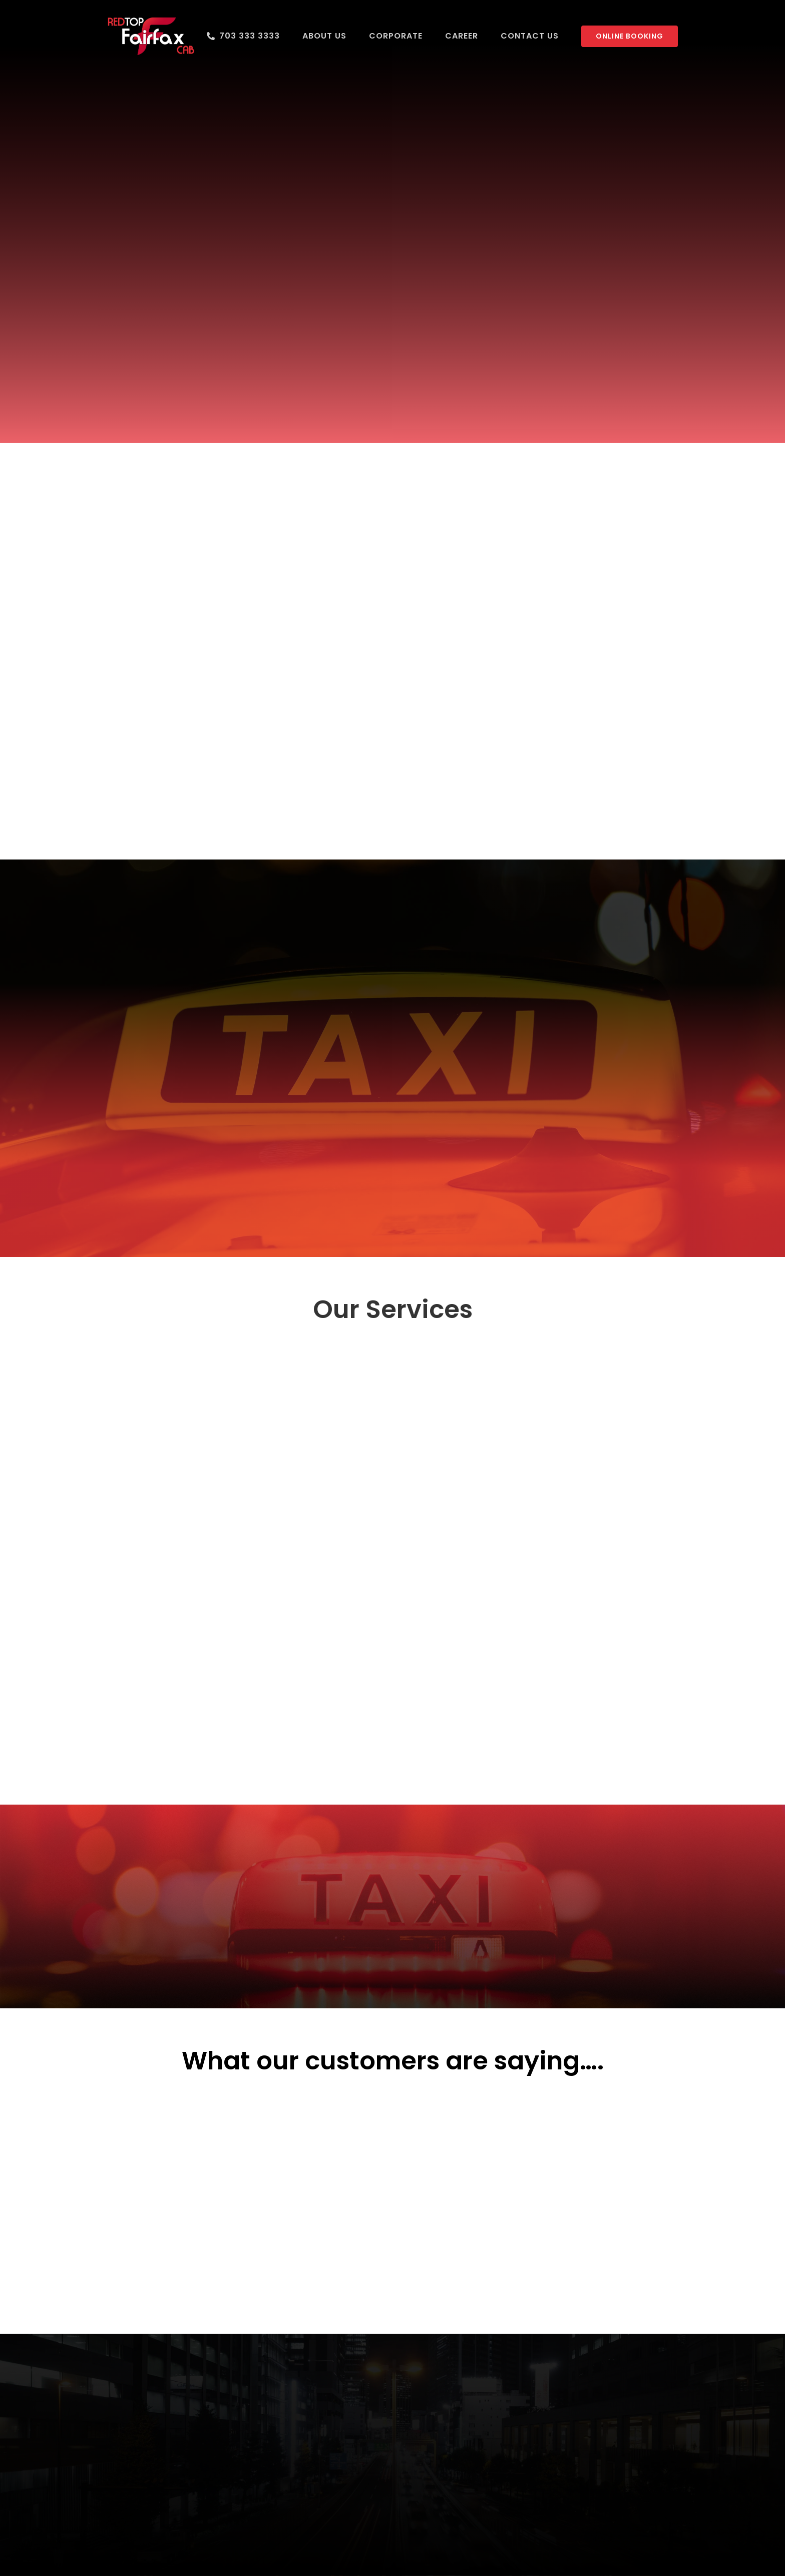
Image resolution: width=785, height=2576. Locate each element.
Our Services (393, 1309)
